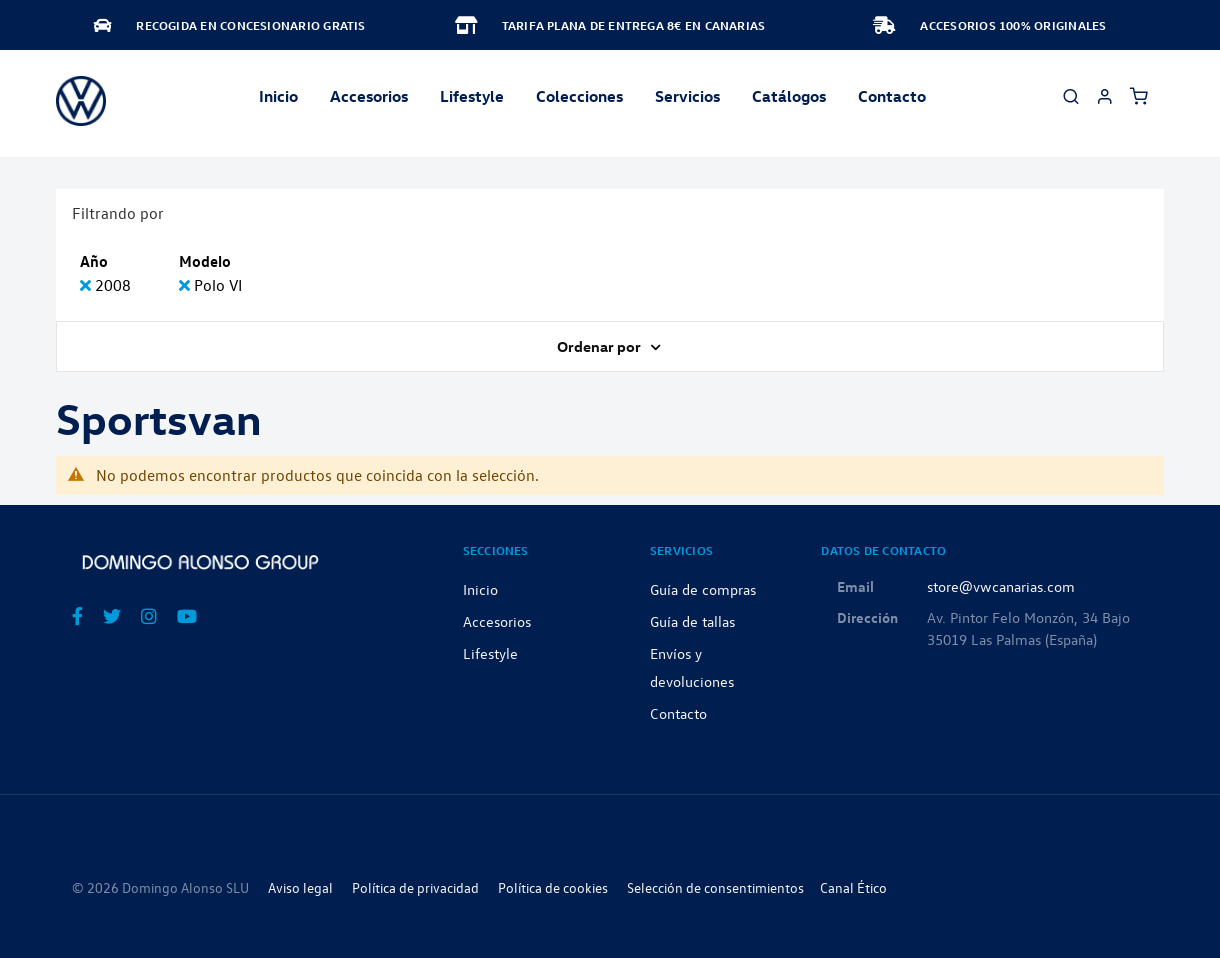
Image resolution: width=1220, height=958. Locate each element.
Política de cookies (553, 887)
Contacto (892, 96)
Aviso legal (300, 887)
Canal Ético (853, 887)
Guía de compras (703, 589)
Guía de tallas (692, 621)
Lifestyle (472, 96)
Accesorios (497, 621)
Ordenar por (600, 346)
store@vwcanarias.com (1001, 586)
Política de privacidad (415, 887)
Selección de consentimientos (715, 887)
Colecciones (579, 96)
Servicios (687, 96)
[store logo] (81, 101)
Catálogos (789, 96)
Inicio (278, 96)
